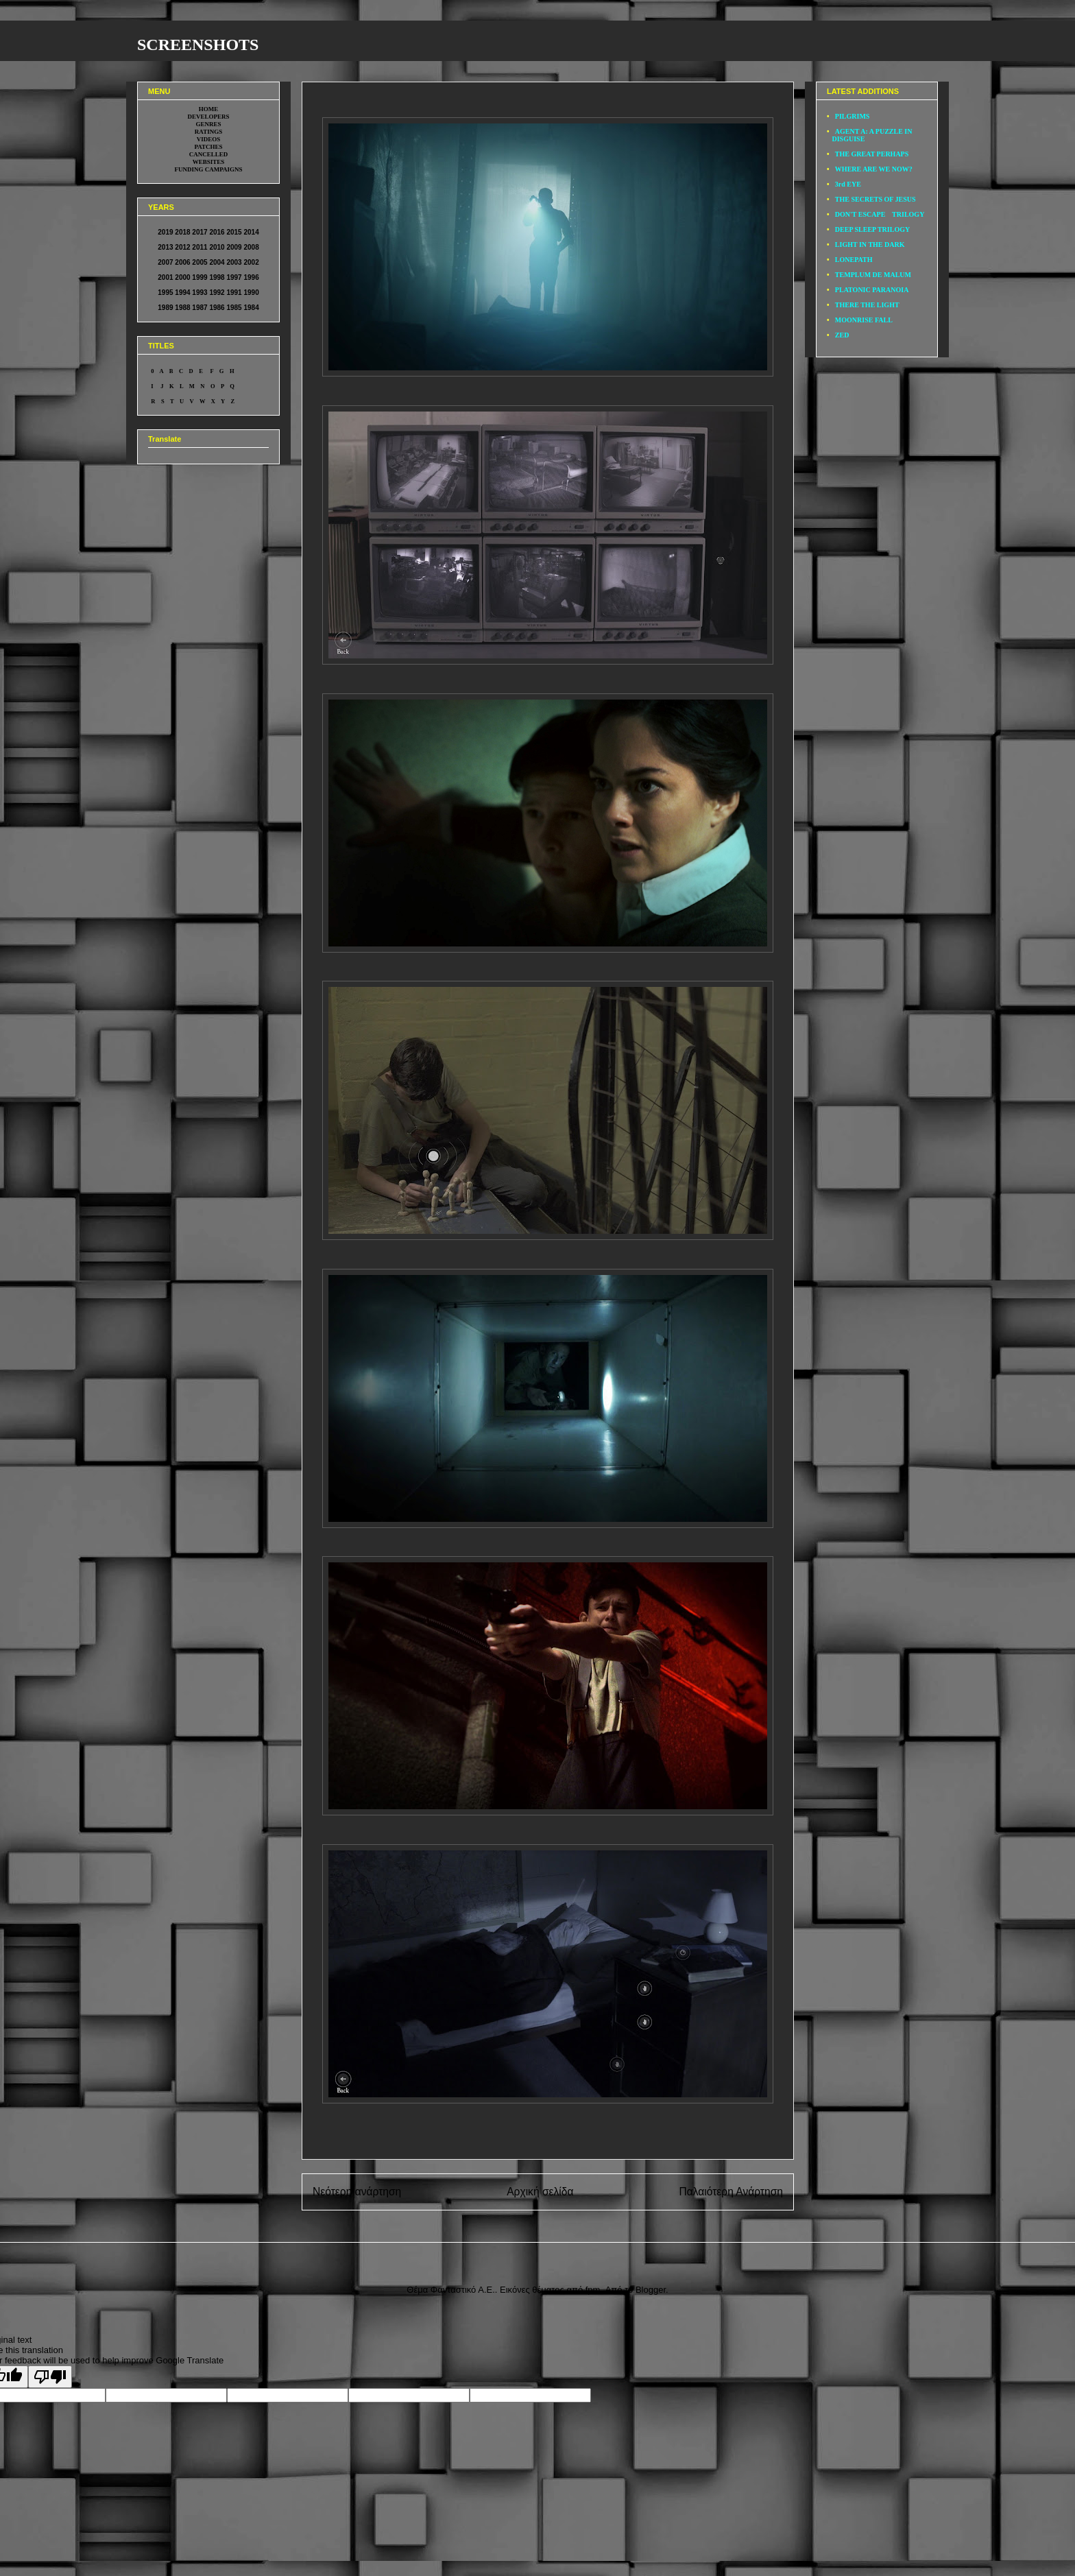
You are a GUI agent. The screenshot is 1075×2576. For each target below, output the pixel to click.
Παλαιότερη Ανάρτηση (731, 2191)
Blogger (651, 2290)
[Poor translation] (50, 2376)
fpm (593, 2290)
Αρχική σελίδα (540, 2191)
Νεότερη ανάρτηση (357, 2191)
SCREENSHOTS (197, 44)
